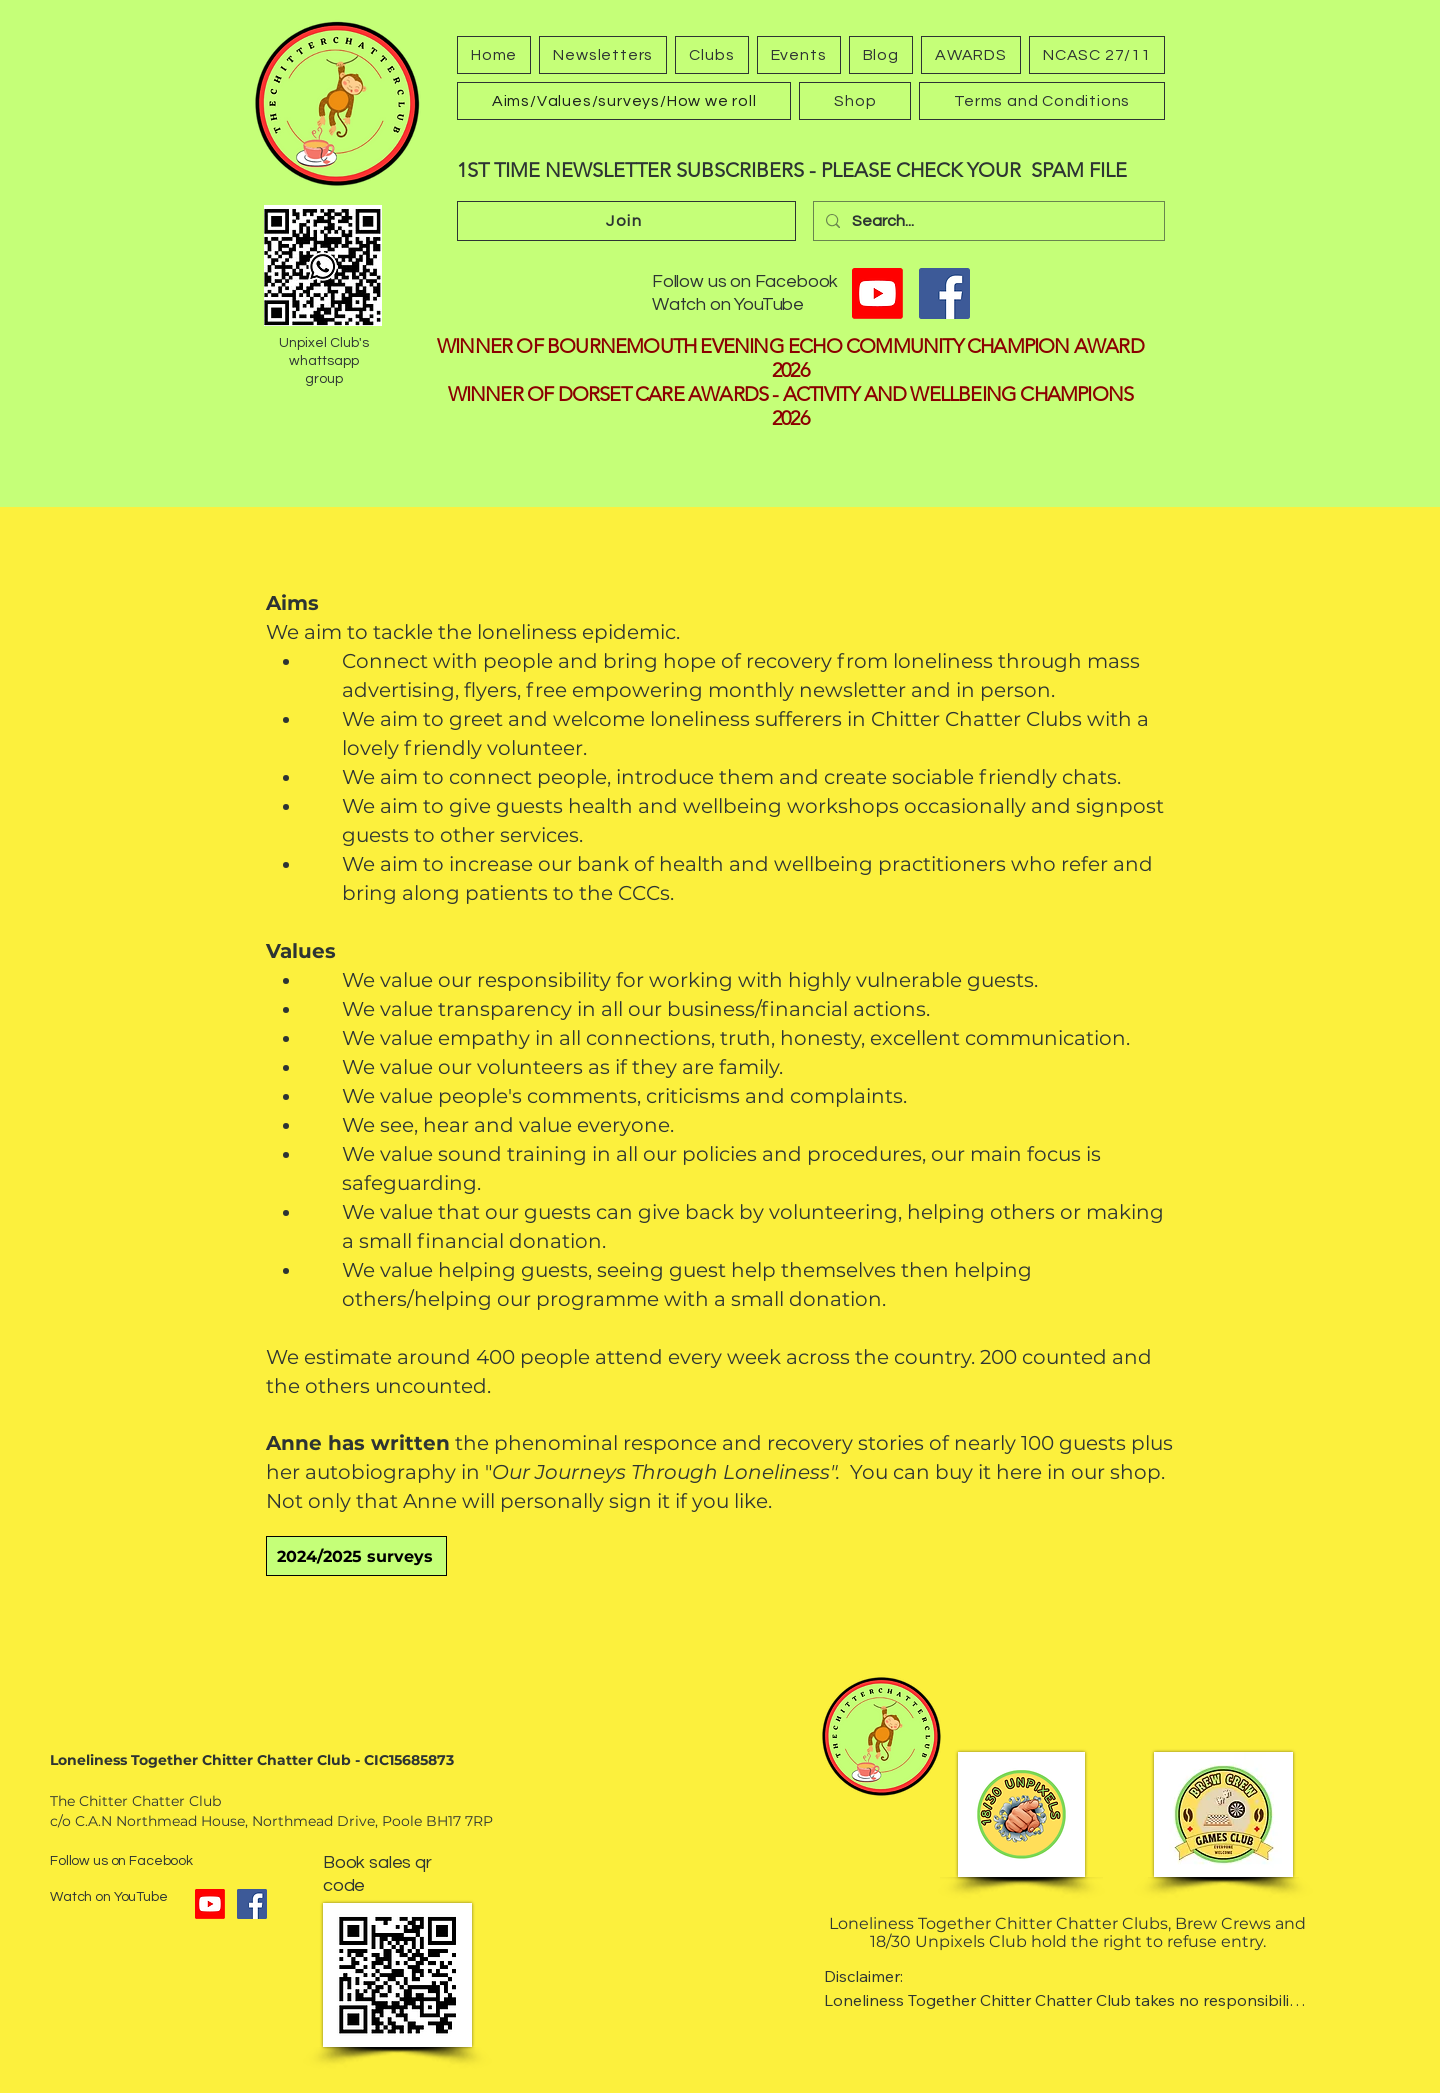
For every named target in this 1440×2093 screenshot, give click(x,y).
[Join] (626, 221)
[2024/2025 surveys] (356, 1556)
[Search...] (987, 221)
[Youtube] (877, 293)
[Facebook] (944, 293)
